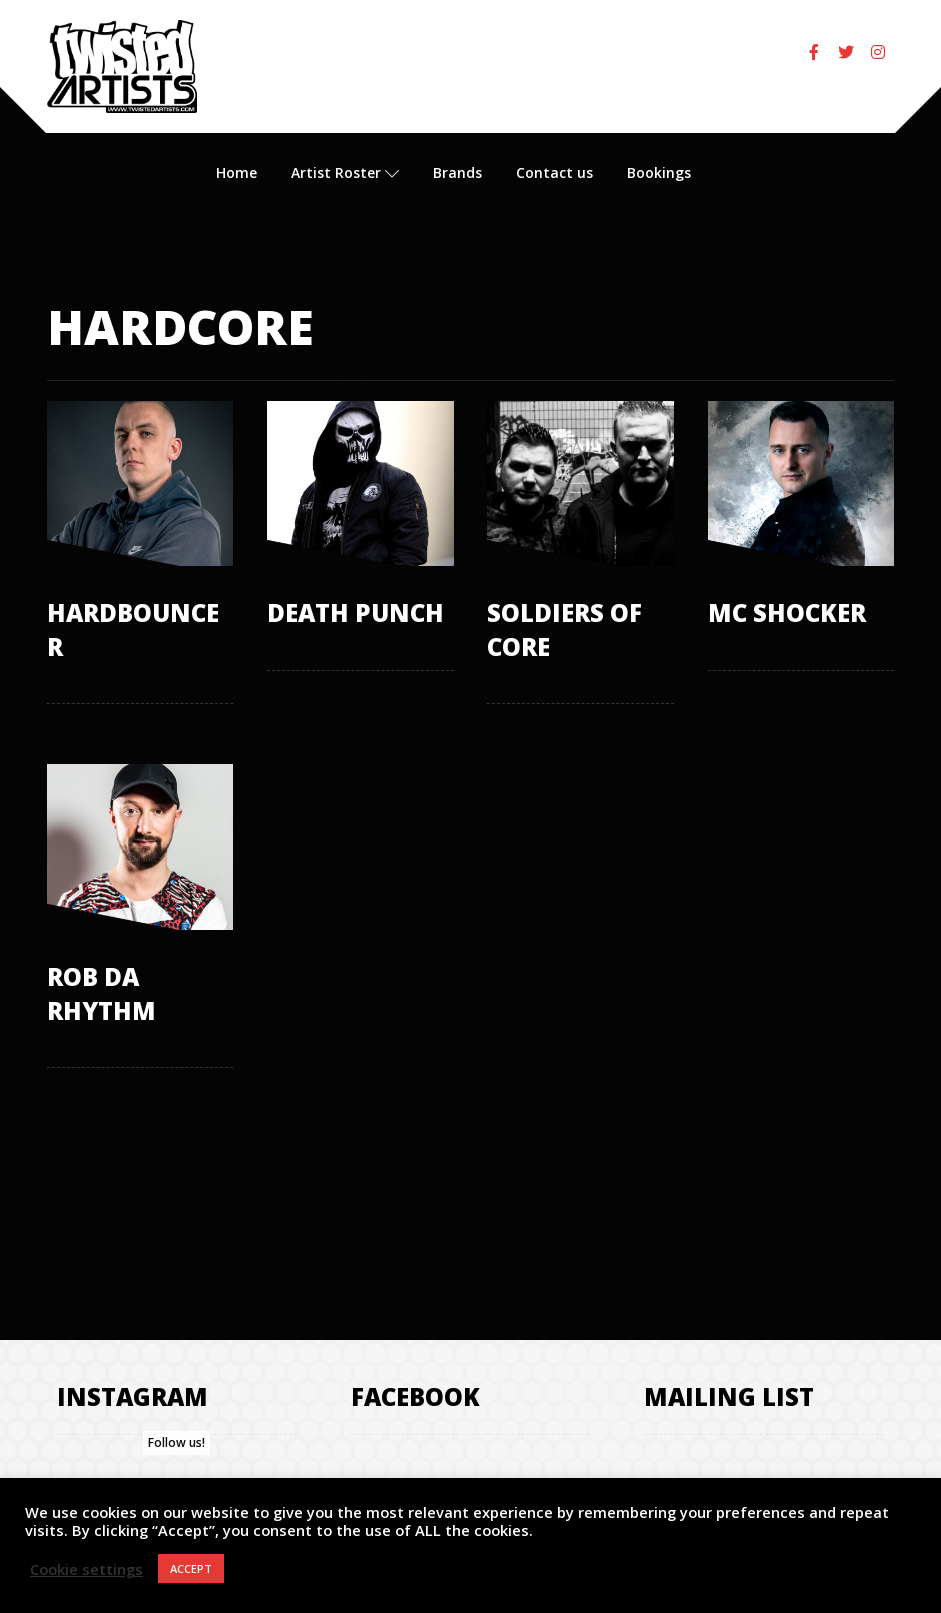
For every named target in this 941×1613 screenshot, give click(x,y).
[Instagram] (878, 52)
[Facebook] (814, 52)
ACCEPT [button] (191, 1568)
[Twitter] (846, 52)
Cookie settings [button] (86, 1569)
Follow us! (176, 1442)
